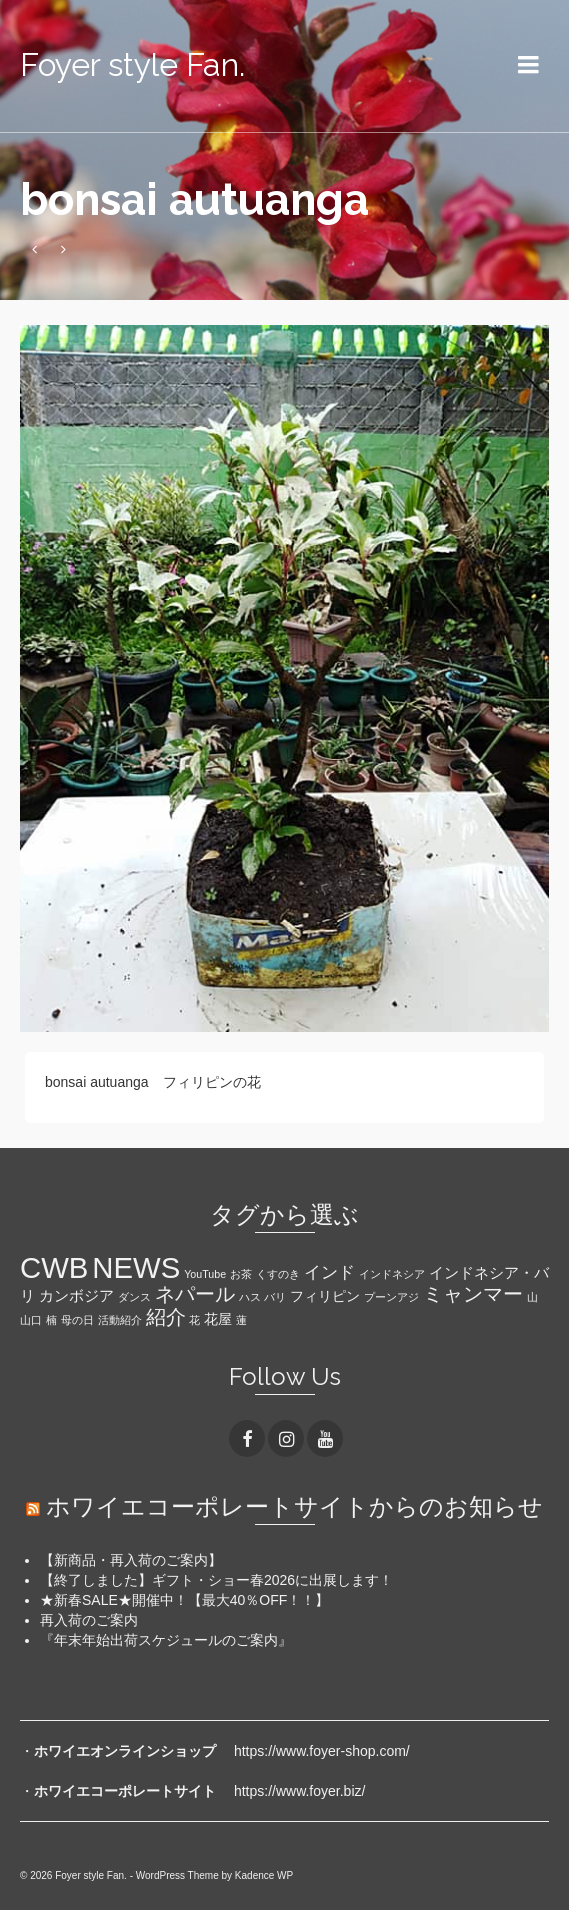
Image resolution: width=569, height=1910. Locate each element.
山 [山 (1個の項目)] (532, 1297)
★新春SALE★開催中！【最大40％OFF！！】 (184, 1600)
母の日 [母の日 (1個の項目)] (77, 1320)
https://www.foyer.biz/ (300, 1791)
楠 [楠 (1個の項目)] (51, 1320)
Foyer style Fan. (132, 64)
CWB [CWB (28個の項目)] (54, 1267)
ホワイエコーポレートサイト (125, 1791)
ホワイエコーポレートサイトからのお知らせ (294, 1506)
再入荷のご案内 (89, 1620)
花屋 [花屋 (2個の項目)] (218, 1319)
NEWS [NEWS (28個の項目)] (136, 1267)
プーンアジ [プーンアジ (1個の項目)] (391, 1297)
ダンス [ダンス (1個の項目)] (134, 1297)
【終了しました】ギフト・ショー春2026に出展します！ (216, 1580)
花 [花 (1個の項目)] (194, 1320)
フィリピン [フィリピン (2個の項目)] (325, 1296)
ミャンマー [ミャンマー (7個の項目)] (473, 1294)
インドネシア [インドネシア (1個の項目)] (392, 1274)
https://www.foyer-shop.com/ (322, 1751)
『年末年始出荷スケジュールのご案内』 (166, 1640)
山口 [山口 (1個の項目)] (31, 1320)
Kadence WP (264, 1875)
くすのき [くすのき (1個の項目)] (278, 1274)
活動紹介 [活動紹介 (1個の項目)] (120, 1320)
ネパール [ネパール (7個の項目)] (195, 1294)
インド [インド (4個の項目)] (329, 1272)
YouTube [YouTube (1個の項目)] (205, 1274)
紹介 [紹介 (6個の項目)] (166, 1317)
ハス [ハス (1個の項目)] (250, 1297)
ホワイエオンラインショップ (125, 1751)
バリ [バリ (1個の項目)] (275, 1297)
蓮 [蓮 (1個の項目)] (241, 1320)
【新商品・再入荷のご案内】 (131, 1560)
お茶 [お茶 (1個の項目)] (241, 1274)
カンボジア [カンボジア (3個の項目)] (76, 1295)
